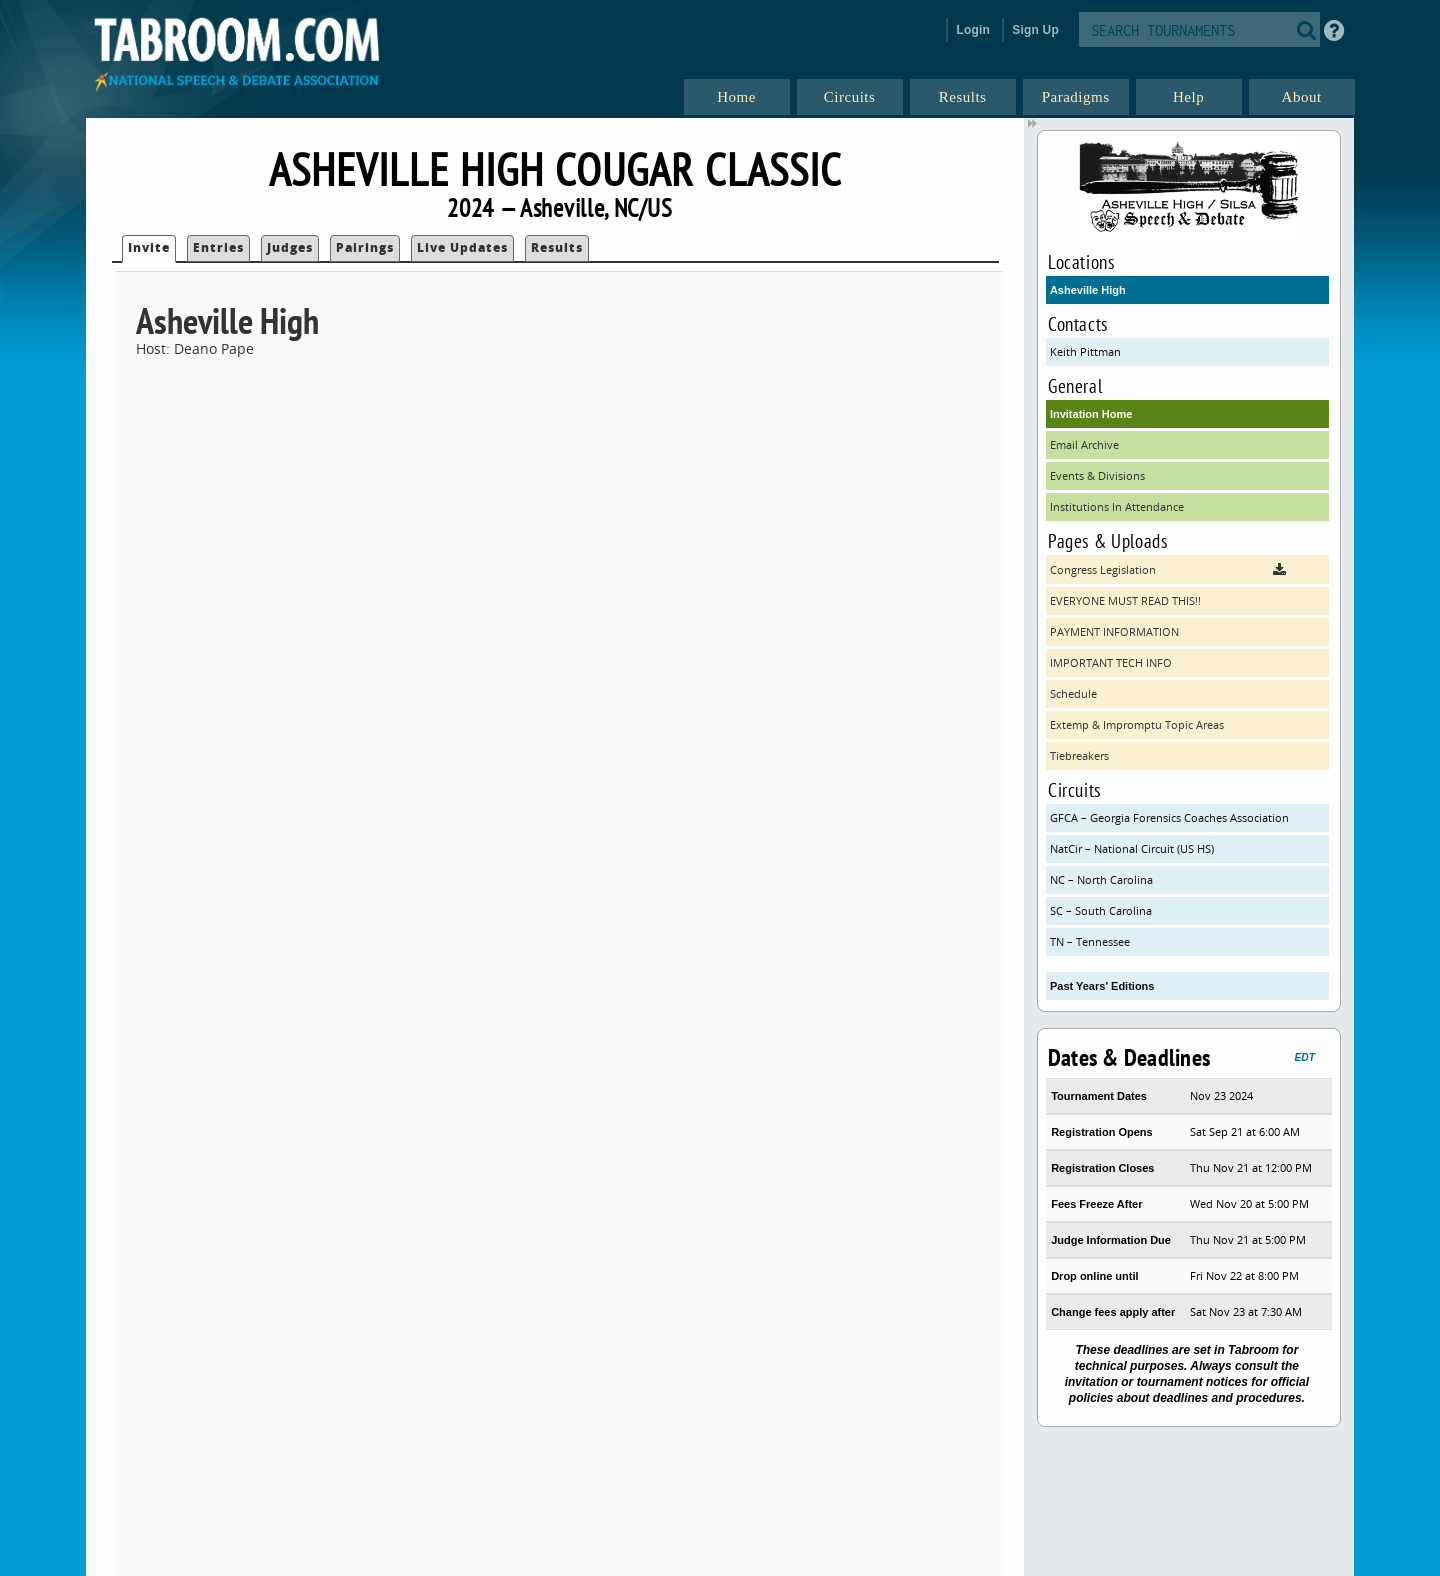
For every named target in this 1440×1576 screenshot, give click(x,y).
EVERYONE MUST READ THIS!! (1125, 600)
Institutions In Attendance (1117, 506)
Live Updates (462, 247)
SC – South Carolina (1101, 910)
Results (557, 247)
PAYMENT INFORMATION (1114, 631)
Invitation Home (1091, 414)
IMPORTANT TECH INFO (1111, 662)
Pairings (365, 247)
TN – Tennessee (1090, 941)
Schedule (1073, 693)
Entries (218, 247)
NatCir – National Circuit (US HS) (1132, 848)
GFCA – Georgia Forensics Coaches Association (1169, 817)
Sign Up (1035, 30)
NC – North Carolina (1101, 879)
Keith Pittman (1085, 351)
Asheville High (1088, 290)
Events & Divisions (1097, 475)
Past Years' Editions (1102, 986)
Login (973, 30)
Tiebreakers (1079, 755)
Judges (290, 247)
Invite (149, 247)
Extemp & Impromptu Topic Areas (1137, 724)
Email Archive (1084, 444)
